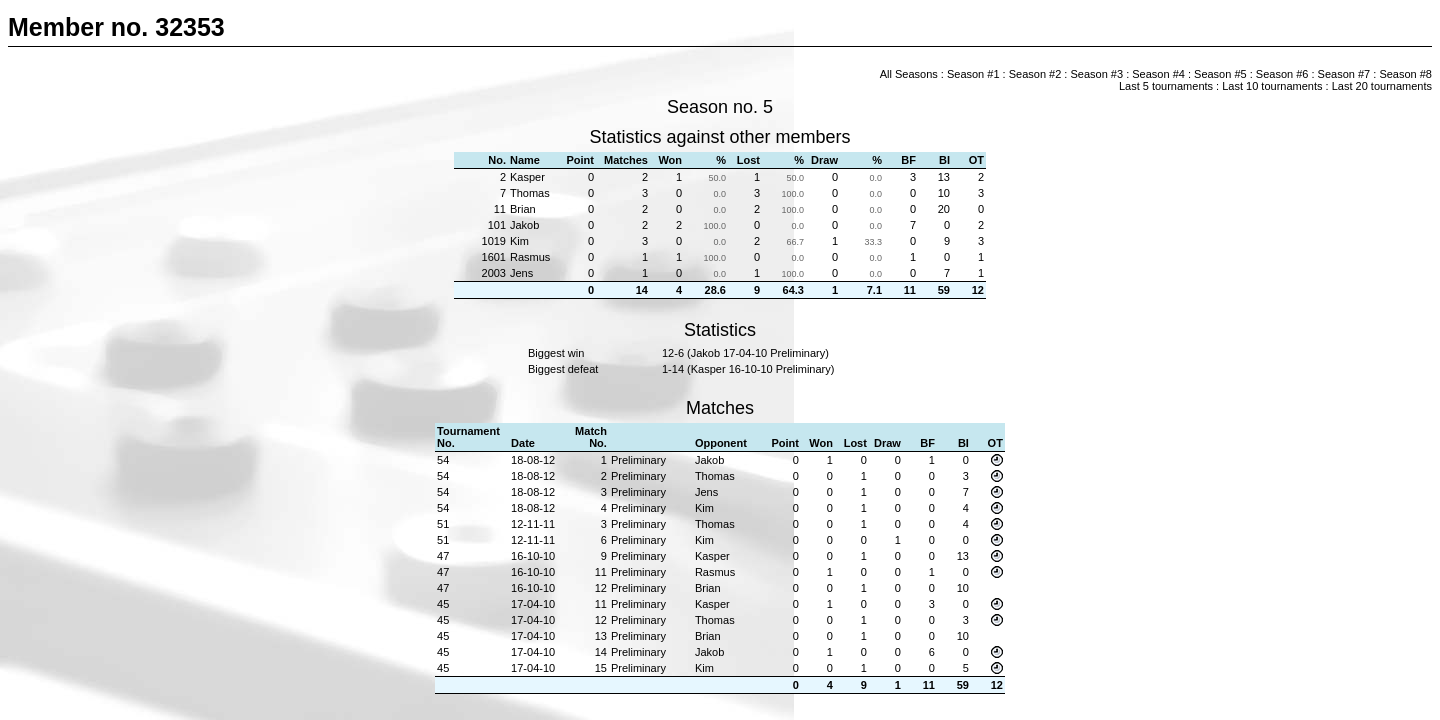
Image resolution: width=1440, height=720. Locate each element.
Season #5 (1220, 74)
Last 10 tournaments (1272, 86)
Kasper (527, 177)
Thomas (530, 193)
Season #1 (973, 74)
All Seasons (909, 74)
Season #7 (1344, 74)
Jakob (524, 225)
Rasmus (530, 257)
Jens (521, 273)
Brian (523, 209)
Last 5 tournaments (1166, 86)
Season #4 (1158, 74)
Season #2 (1035, 74)
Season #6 (1282, 74)
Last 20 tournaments (1382, 86)
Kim (519, 241)
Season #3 (1096, 74)
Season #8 (1405, 74)
